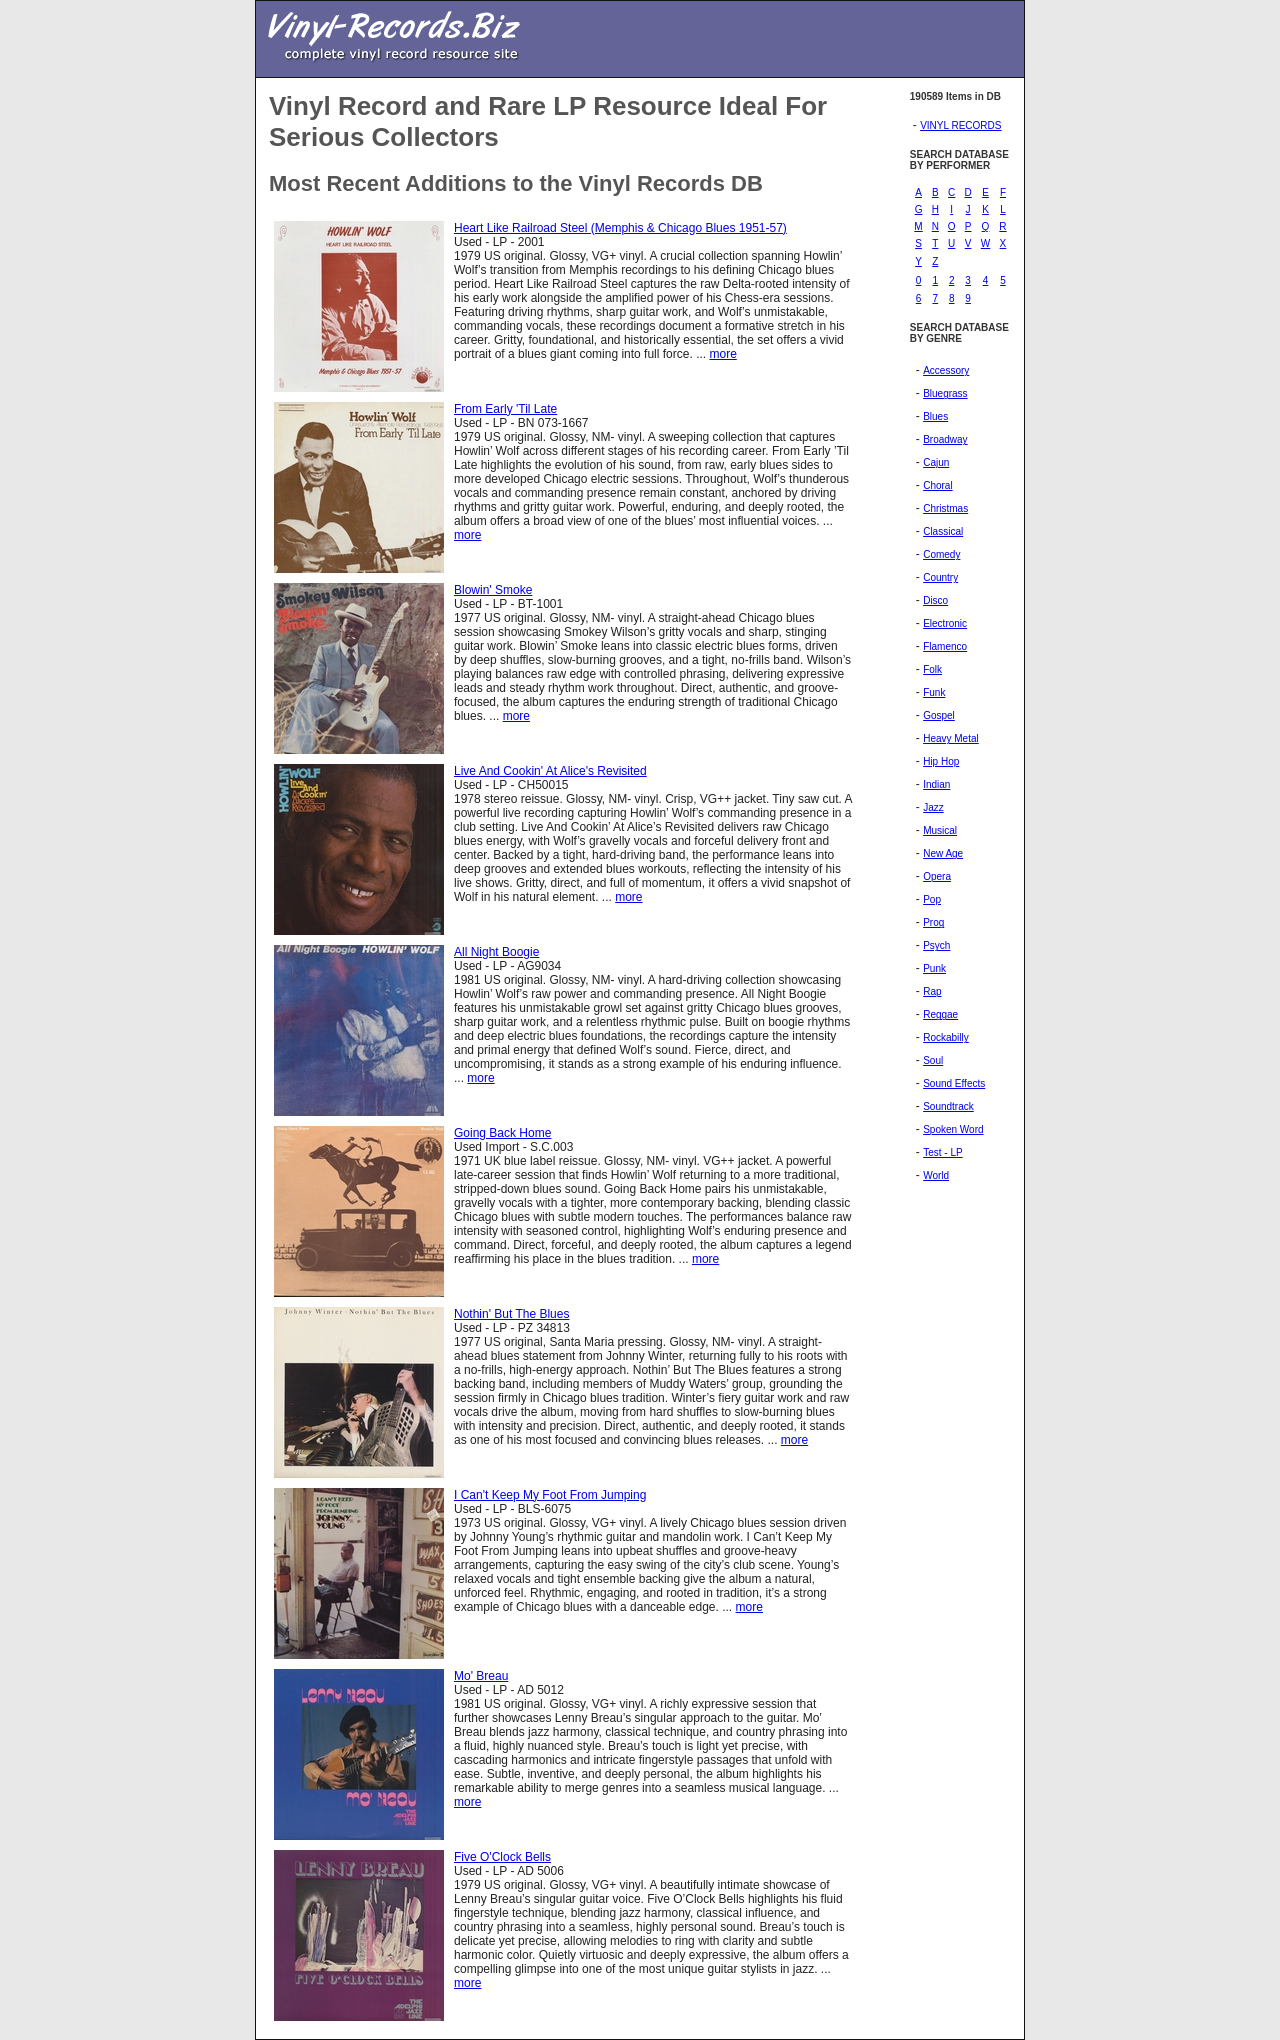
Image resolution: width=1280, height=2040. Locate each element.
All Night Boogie (496, 952)
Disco (935, 600)
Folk (932, 669)
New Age (943, 853)
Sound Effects (954, 1083)
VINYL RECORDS (960, 125)
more (722, 354)
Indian (936, 784)
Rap (932, 991)
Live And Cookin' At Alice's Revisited (550, 771)
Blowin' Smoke (493, 590)
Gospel (939, 715)
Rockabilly (946, 1037)
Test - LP (942, 1152)
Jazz (933, 807)
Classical (943, 531)
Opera (937, 876)
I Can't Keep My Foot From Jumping (550, 1495)
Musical (940, 830)
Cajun (936, 462)
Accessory (946, 370)
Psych (936, 945)
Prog (933, 922)
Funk (934, 692)
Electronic (945, 623)
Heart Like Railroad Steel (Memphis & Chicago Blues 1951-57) (620, 228)
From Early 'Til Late (505, 409)
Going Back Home (502, 1133)
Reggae (940, 1014)
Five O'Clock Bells (502, 1857)
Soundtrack (948, 1106)
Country (940, 577)
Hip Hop (941, 761)
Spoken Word (953, 1129)
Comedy (941, 554)
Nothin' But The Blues (511, 1314)
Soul (933, 1060)
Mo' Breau (481, 1676)
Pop (932, 899)
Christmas (945, 508)
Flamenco (945, 646)
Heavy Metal (951, 738)
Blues (935, 416)
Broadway (945, 439)
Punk (934, 968)
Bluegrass (945, 393)
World (936, 1175)
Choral (937, 485)
